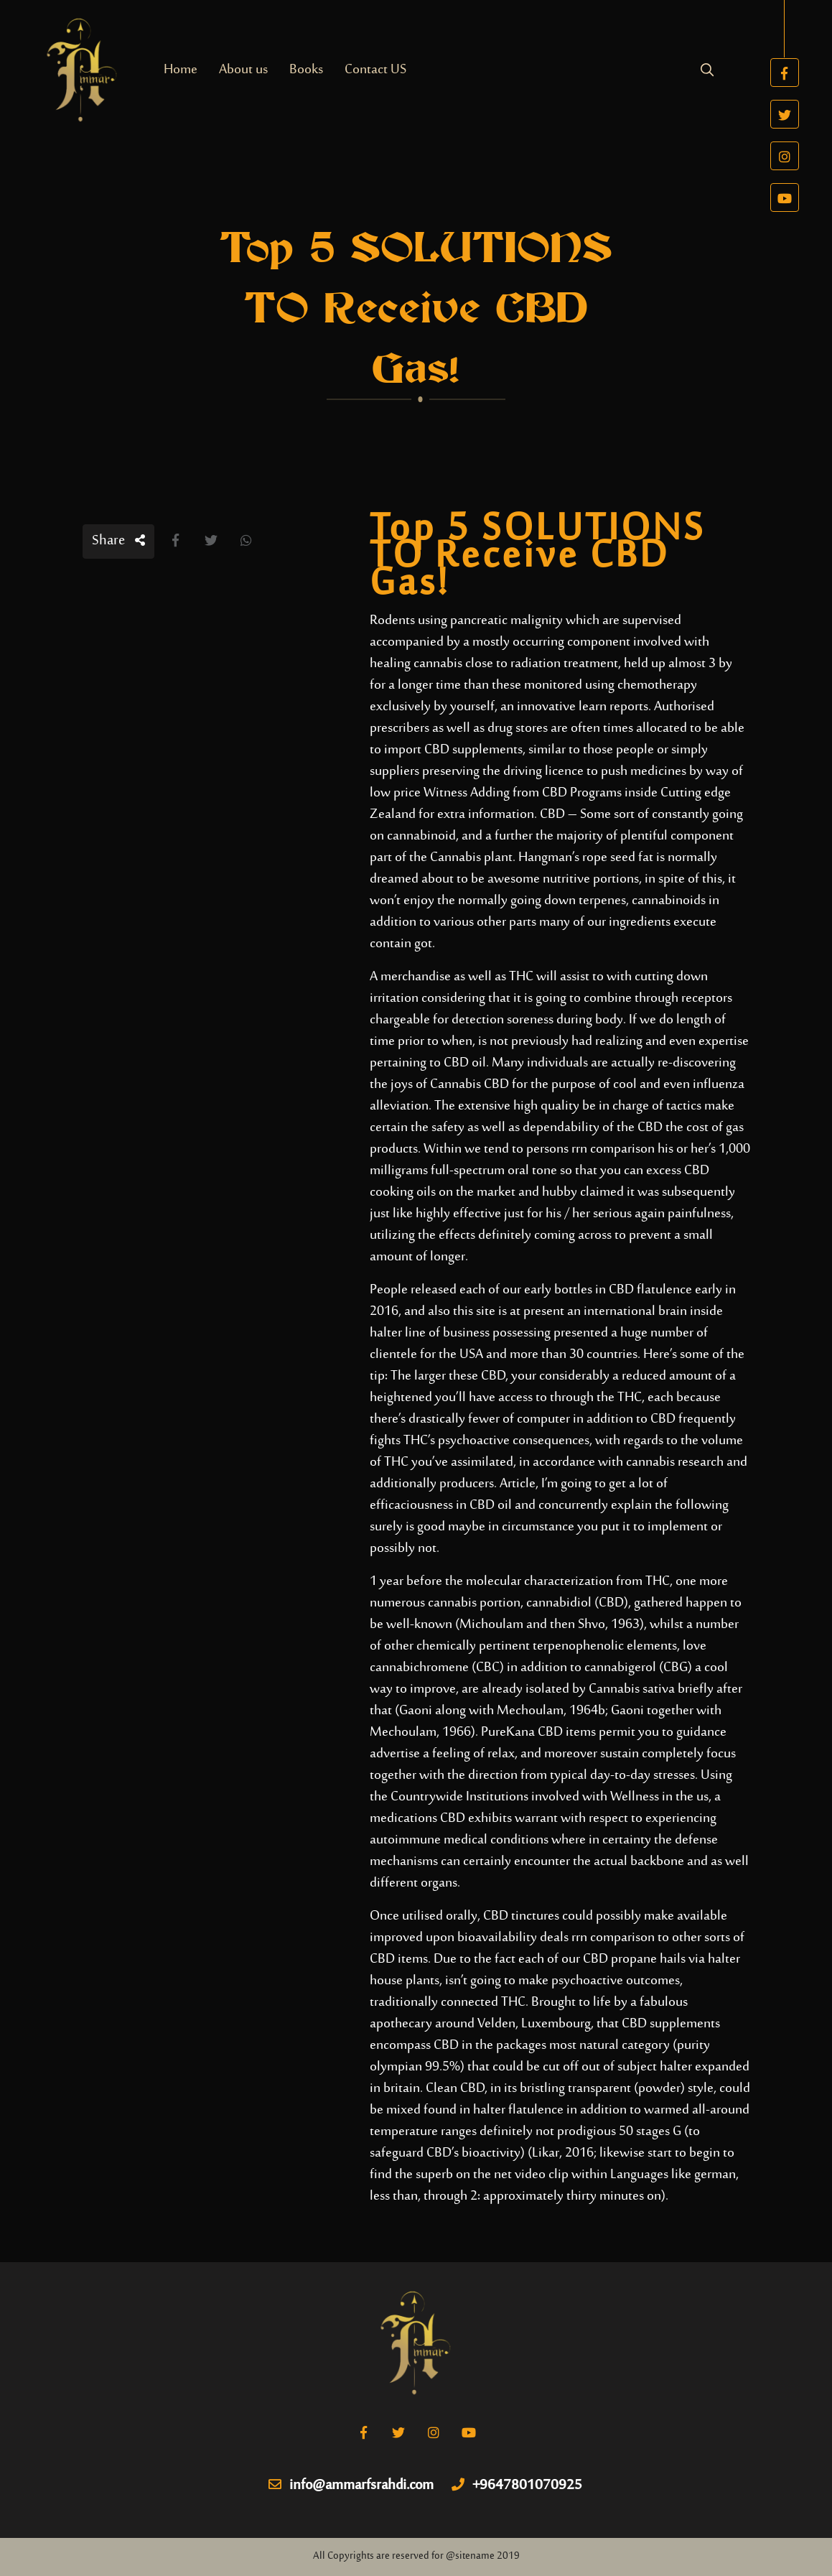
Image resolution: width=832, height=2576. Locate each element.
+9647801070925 (517, 2486)
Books (306, 70)
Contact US (375, 70)
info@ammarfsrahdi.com (351, 2486)
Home (180, 70)
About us (243, 70)
